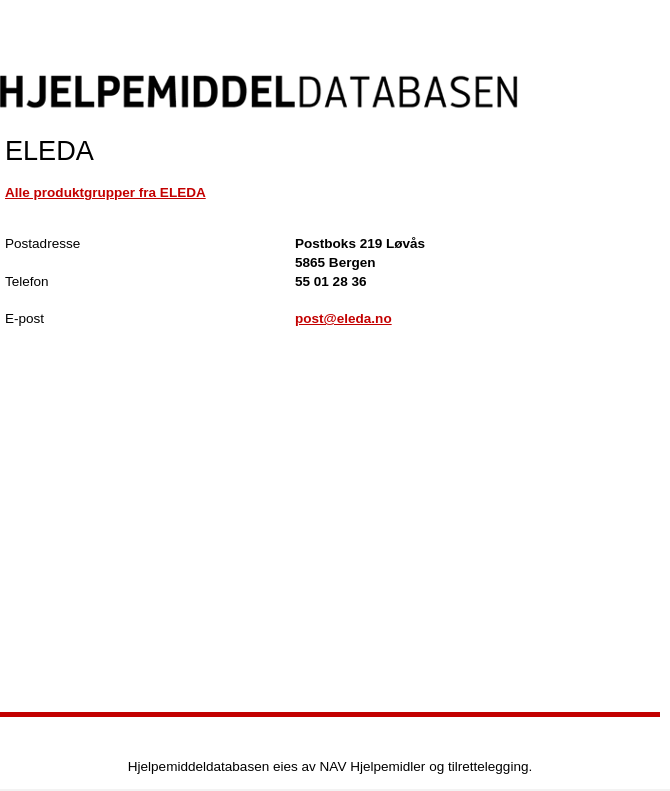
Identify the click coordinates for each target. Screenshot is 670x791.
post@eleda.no (343, 318)
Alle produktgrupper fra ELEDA (105, 192)
